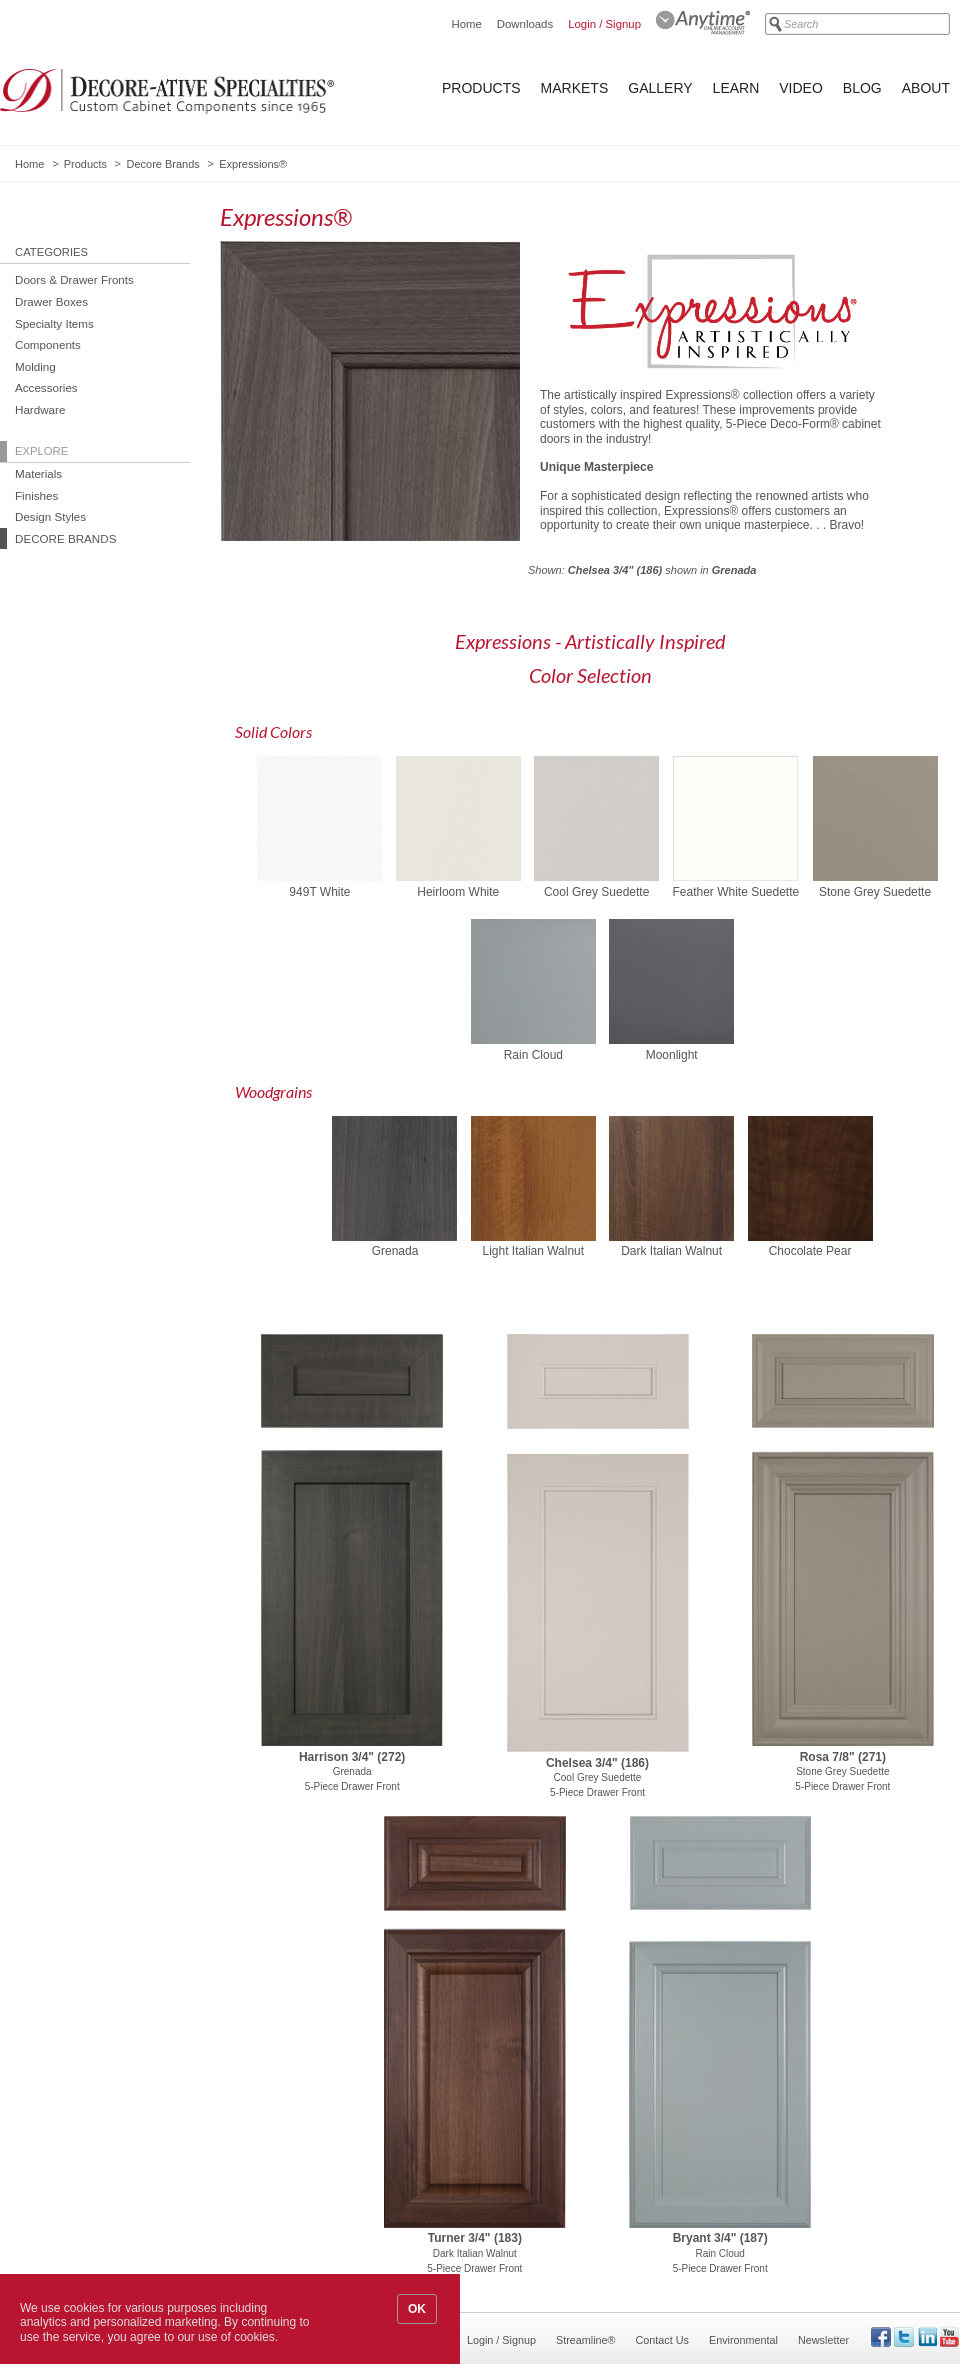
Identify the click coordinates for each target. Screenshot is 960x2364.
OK (417, 2309)
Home (466, 24)
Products (481, 88)
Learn (736, 88)
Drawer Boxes (51, 301)
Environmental (743, 2340)
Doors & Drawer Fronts (74, 279)
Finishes (36, 495)
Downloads (525, 24)
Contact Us (662, 2340)
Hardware (40, 409)
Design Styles (50, 516)
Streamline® (586, 2340)
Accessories (46, 387)
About (926, 88)
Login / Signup (604, 24)
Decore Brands (162, 164)
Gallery (660, 88)
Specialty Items (54, 323)
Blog (862, 88)
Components (48, 344)
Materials (38, 473)
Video (801, 88)
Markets (575, 88)
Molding (35, 366)
